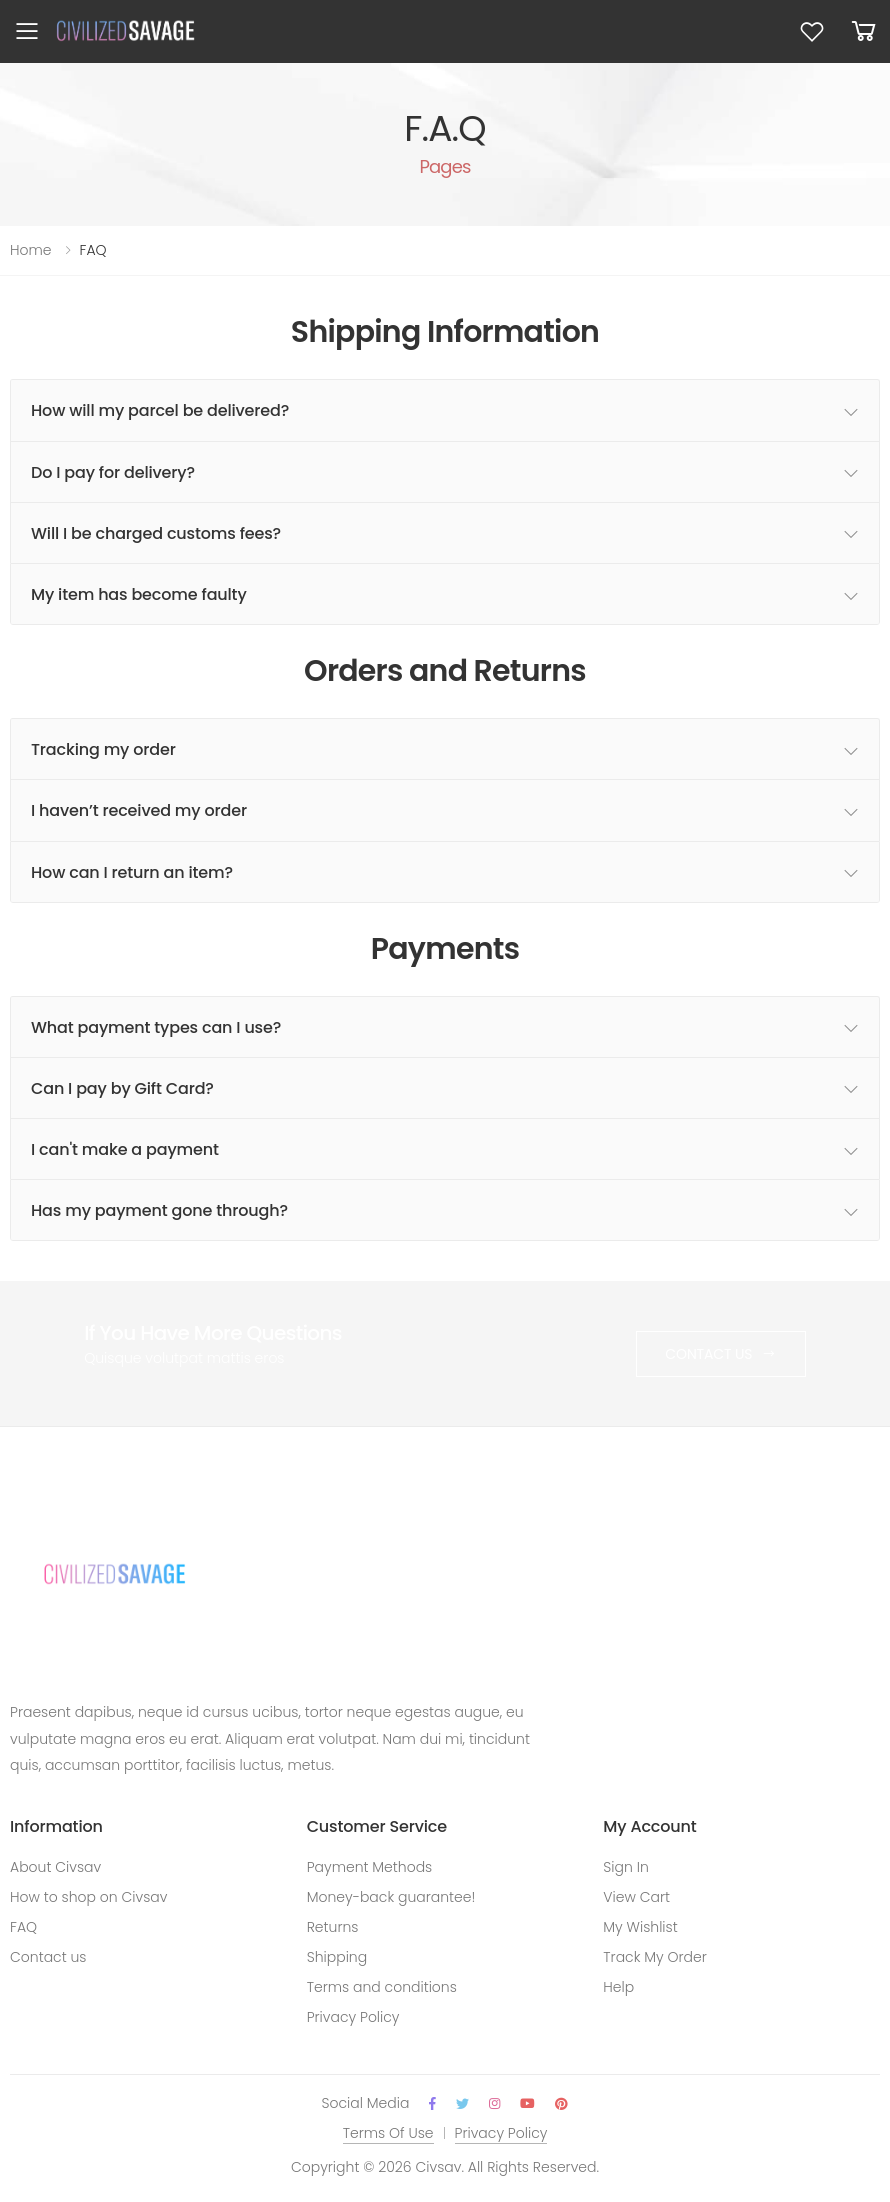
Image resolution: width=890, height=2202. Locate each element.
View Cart (636, 1897)
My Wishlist (640, 1927)
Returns (333, 1927)
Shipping (337, 1957)
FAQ (23, 1927)
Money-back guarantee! (391, 1897)
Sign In (625, 1867)
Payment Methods (370, 1867)
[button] (864, 31)
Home (31, 250)
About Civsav (55, 1867)
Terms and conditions (382, 1987)
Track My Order (655, 1957)
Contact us (48, 1957)
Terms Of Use (388, 2133)
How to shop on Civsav (88, 1897)
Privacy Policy (353, 2017)
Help (618, 1987)
